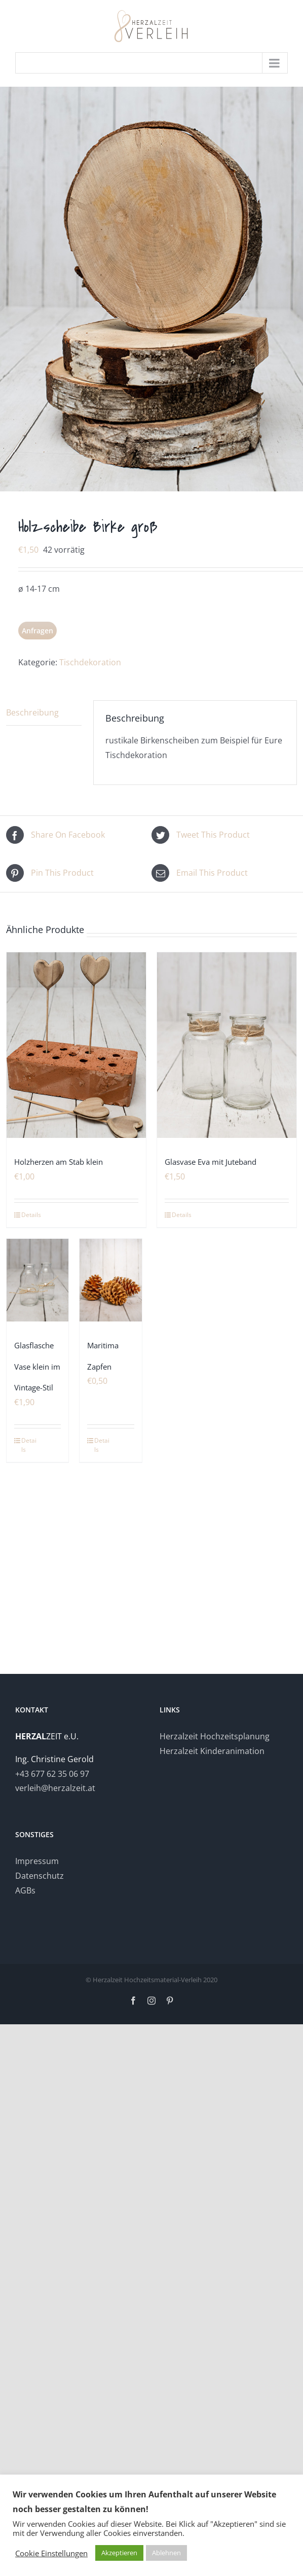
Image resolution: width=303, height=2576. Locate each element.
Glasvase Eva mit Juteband (210, 1162)
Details (31, 1214)
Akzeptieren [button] (119, 2552)
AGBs (25, 1890)
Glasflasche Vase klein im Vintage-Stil (37, 1366)
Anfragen (37, 630)
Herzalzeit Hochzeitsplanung (215, 1736)
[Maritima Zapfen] (110, 1280)
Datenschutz (39, 1875)
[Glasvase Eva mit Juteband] (226, 1045)
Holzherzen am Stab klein (58, 1162)
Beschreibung (32, 712)
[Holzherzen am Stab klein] (76, 1045)
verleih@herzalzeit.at (55, 1788)
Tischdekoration (90, 662)
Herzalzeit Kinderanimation (212, 1751)
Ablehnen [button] (166, 2552)
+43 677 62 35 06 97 (52, 1773)
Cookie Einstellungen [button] (51, 2553)
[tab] (44, 713)
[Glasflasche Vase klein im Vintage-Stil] (37, 1280)
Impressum (37, 1861)
